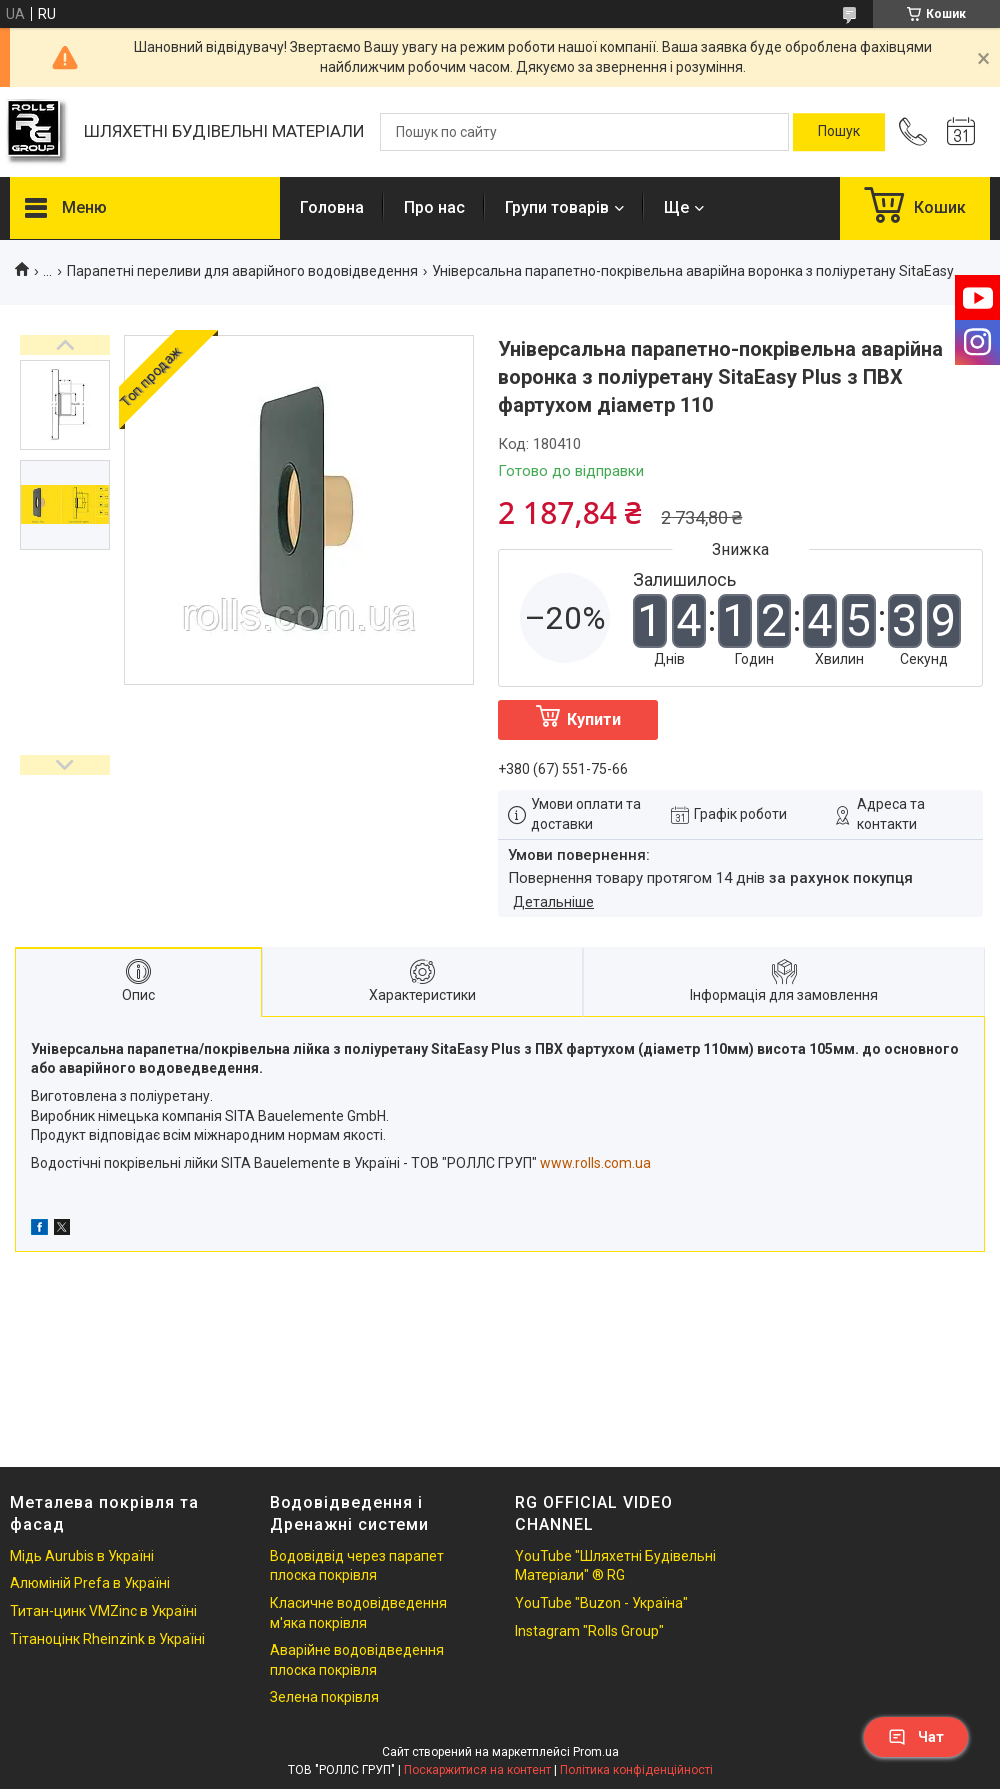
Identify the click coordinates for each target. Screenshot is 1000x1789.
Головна (332, 207)
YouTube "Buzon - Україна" (601, 1603)
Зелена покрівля (324, 1697)
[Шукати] (839, 132)
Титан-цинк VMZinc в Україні (103, 1611)
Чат (916, 1737)
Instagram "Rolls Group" (589, 1631)
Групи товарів (557, 207)
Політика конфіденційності (636, 1770)
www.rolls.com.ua (595, 1163)
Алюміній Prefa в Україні (90, 1583)
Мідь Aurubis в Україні (82, 1556)
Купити (594, 719)
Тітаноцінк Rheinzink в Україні (107, 1639)
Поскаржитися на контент (477, 1770)
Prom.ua (596, 1752)
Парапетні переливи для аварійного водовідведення (242, 271)
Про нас (434, 207)
